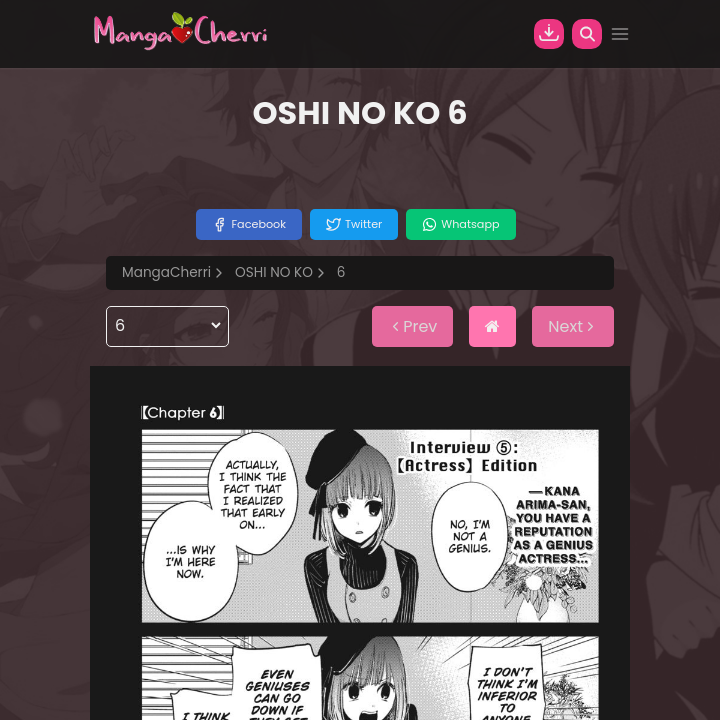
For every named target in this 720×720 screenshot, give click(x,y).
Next (573, 326)
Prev (412, 326)
